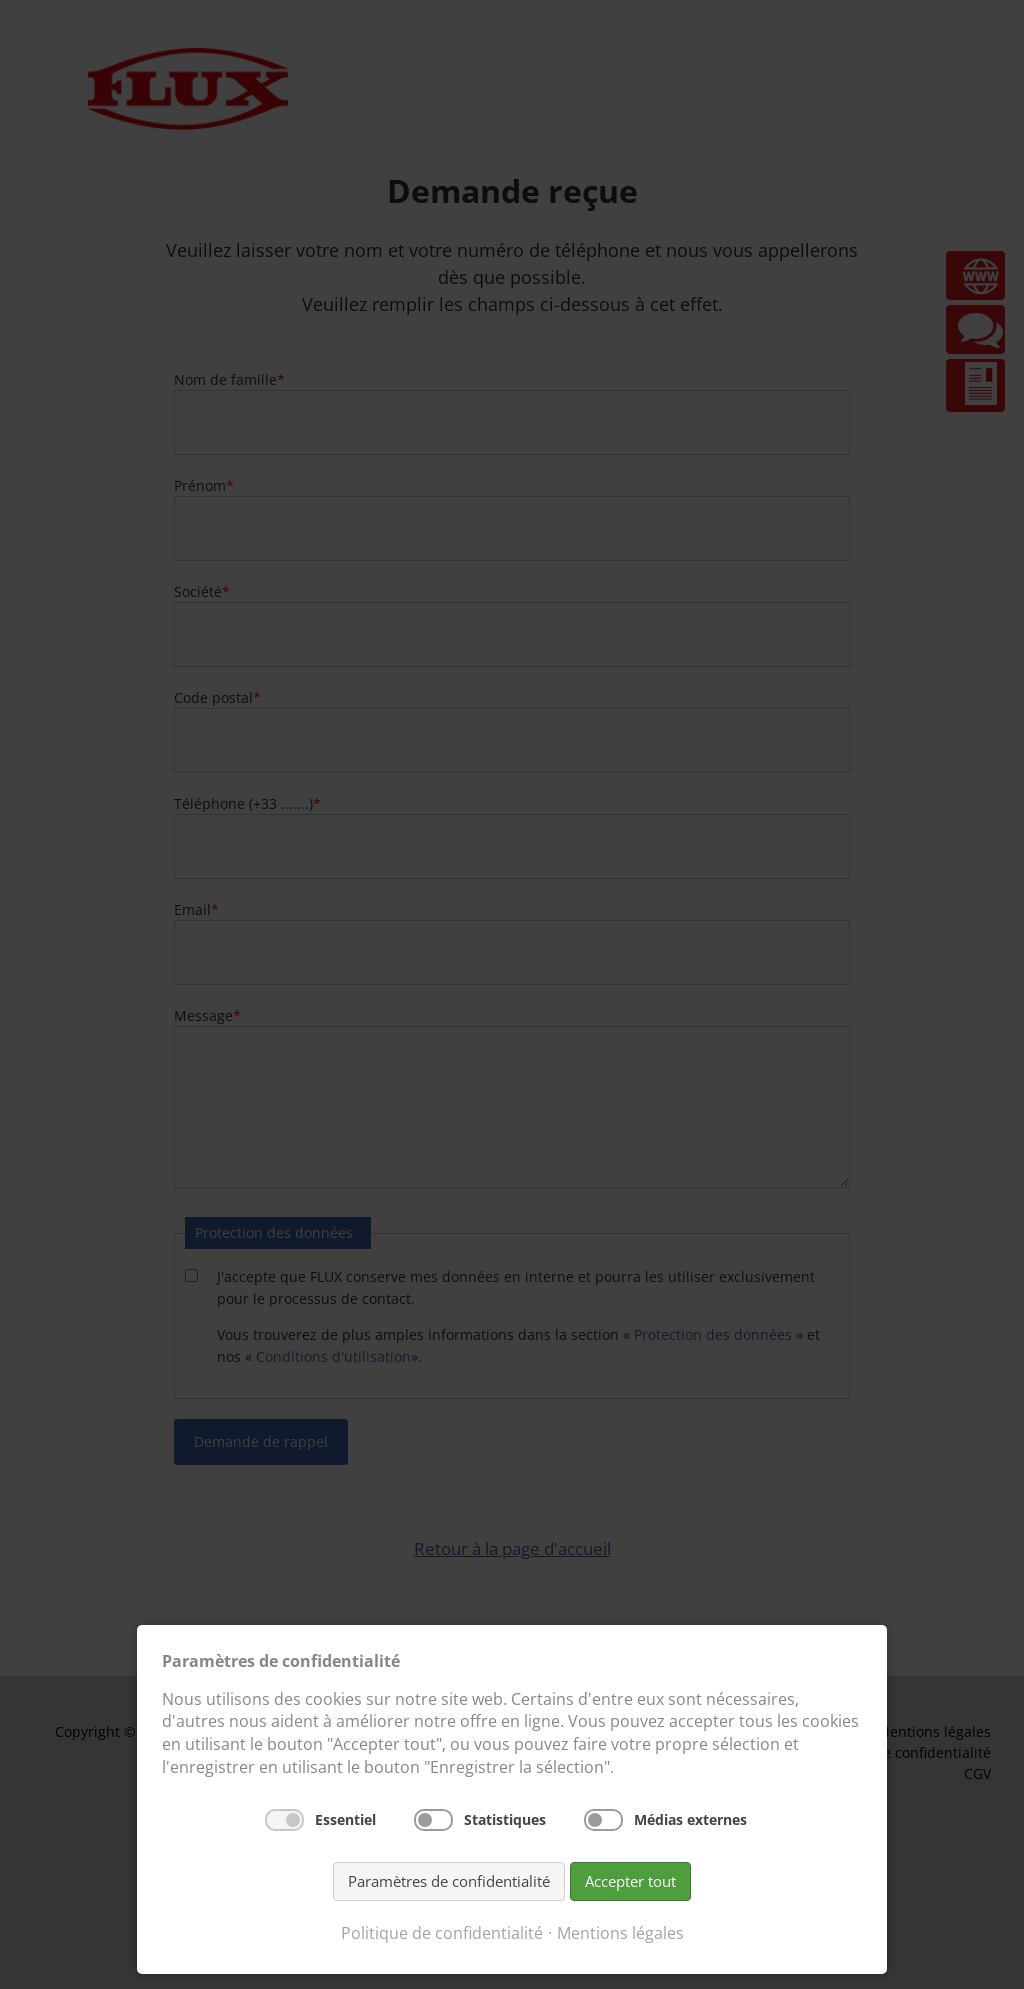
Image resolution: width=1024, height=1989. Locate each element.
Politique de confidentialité (442, 1933)
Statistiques (505, 1819)
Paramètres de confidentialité (449, 1881)
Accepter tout (630, 1881)
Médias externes (690, 1819)
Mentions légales (620, 1933)
